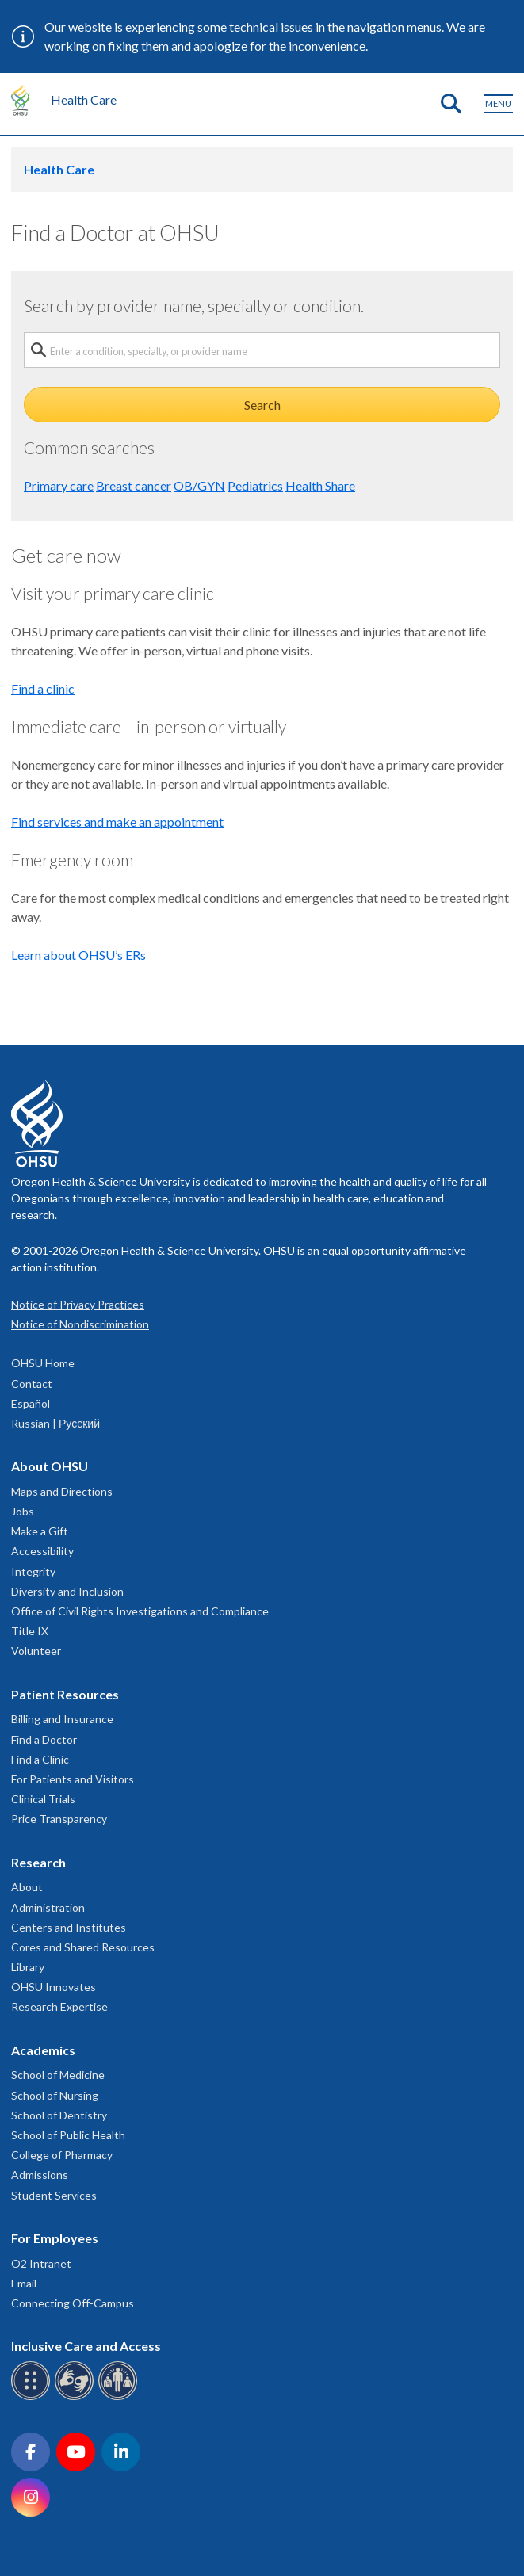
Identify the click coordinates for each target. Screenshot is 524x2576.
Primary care (59, 485)
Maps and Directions (62, 1491)
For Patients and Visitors (72, 1779)
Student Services (54, 2195)
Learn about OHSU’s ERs (78, 954)
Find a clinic (43, 688)
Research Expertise (59, 2006)
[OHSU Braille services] (33, 2397)
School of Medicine (58, 2074)
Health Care (84, 99)
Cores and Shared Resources (83, 1947)
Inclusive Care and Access (86, 2345)
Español (30, 1403)
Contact (31, 1383)
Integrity (33, 1571)
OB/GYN (199, 485)
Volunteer (36, 1650)
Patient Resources (65, 1694)
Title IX (29, 1631)
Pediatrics (255, 485)
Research (38, 1862)
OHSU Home (43, 1363)
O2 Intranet (41, 2263)
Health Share (320, 485)
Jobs (22, 1511)
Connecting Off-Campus (72, 2303)
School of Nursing (54, 2095)
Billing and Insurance (62, 1719)
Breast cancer (133, 485)
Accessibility (42, 1550)
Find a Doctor (44, 1739)
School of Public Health (68, 2135)
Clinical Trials (43, 1799)
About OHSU (49, 1465)
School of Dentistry (59, 2115)
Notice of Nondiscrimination (80, 1324)
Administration (48, 1907)
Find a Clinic (40, 1759)
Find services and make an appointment (117, 821)
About (27, 1887)
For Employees (54, 2237)
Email (23, 2283)
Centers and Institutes (68, 1927)
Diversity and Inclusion (67, 1591)
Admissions (39, 2174)
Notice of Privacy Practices (77, 1304)
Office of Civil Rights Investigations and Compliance (140, 1611)
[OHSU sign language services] (76, 2397)
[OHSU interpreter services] (120, 2397)
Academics (43, 2050)
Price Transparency (59, 1818)
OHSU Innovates (53, 1986)
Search (262, 404)
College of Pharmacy (62, 2154)
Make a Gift (39, 1531)
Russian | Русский (55, 1423)
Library (27, 1967)
